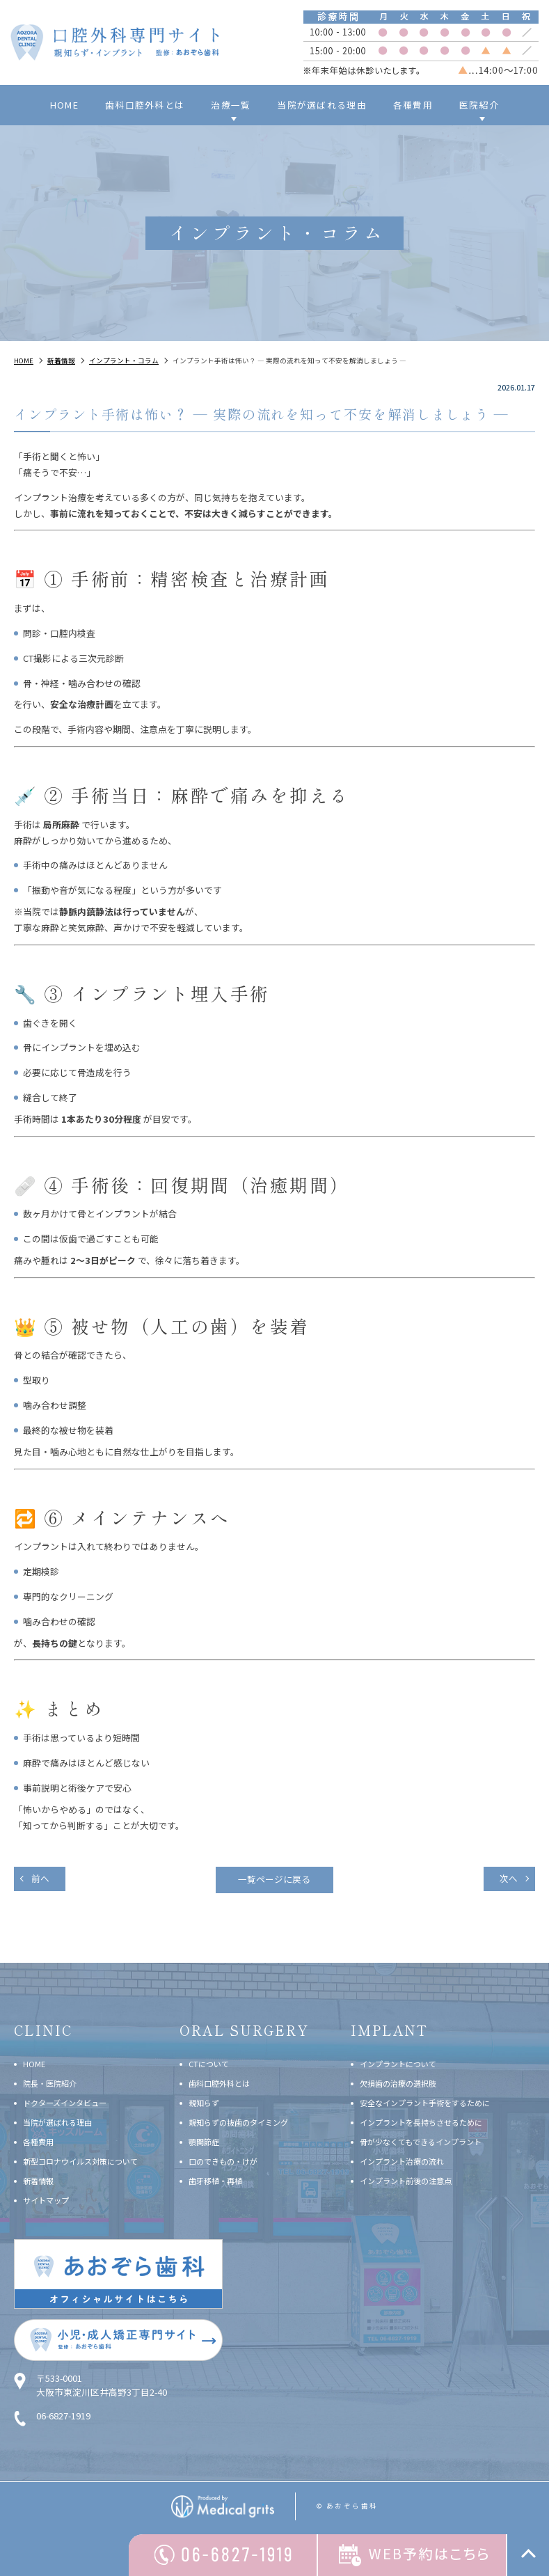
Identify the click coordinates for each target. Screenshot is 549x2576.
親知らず (204, 2102)
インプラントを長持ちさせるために (421, 2121)
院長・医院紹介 (50, 2082)
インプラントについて (398, 2063)
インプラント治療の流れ (402, 2160)
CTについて (209, 2063)
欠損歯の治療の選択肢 (398, 2082)
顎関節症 (204, 2141)
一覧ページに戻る (275, 1879)
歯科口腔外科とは (144, 104)
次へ (508, 1878)
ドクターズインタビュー (64, 2102)
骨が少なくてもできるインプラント (421, 2141)
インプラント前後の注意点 (406, 2180)
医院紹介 (479, 104)
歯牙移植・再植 (215, 2180)
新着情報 (38, 2180)
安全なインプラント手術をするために (425, 2102)
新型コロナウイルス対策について (80, 2160)
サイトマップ (46, 2200)
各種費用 (413, 104)
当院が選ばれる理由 (322, 104)
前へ (41, 1878)
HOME (64, 104)
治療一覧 (230, 104)
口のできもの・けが (223, 2160)
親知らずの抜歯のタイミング (238, 2121)
